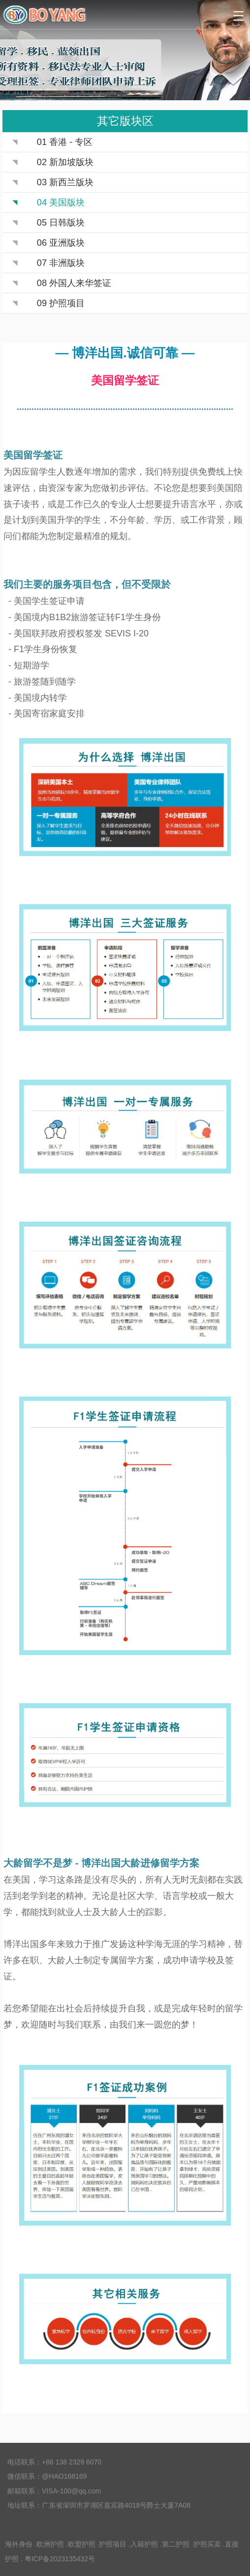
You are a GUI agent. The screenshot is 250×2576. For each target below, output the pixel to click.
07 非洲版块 (61, 263)
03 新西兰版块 (65, 182)
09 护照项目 (61, 303)
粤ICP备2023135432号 (60, 2559)
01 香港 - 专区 (65, 142)
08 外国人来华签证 (74, 283)
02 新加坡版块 (65, 162)
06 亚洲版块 (61, 243)
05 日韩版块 (61, 223)
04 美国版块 (61, 202)
